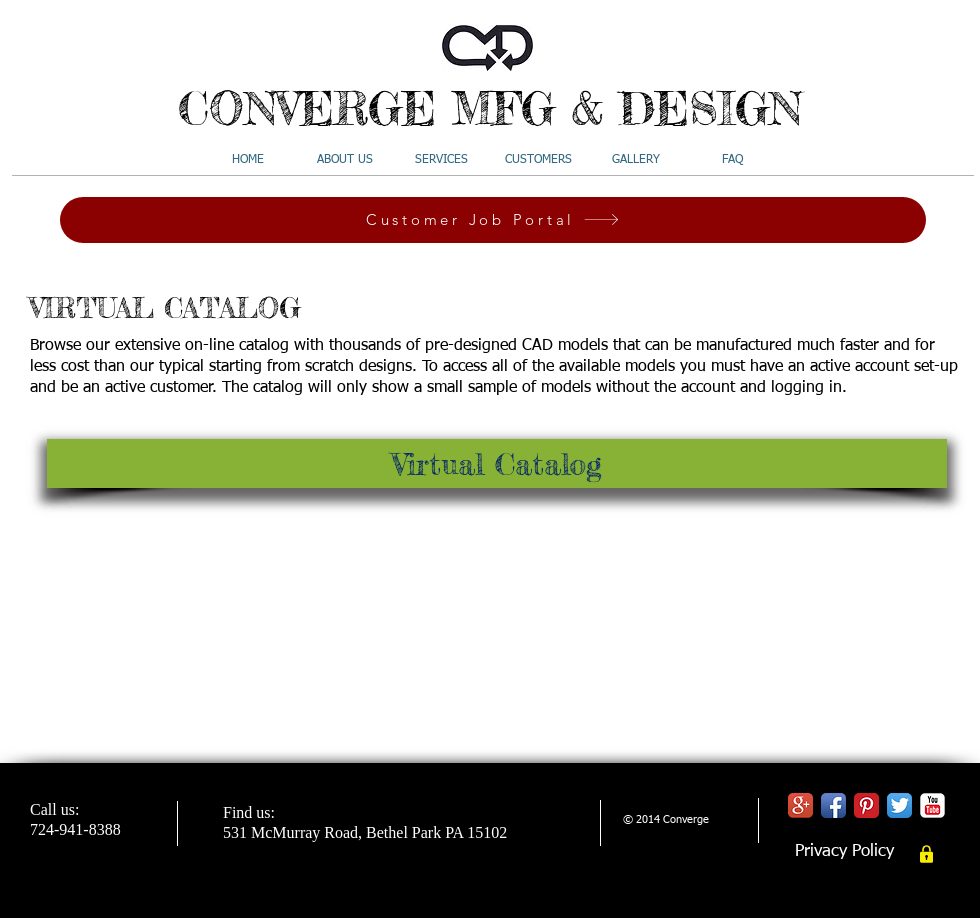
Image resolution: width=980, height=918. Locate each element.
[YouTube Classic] (932, 805)
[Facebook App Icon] (833, 805)
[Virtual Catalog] (497, 463)
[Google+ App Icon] (800, 805)
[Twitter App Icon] (899, 805)
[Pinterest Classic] (866, 805)
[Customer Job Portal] (493, 220)
